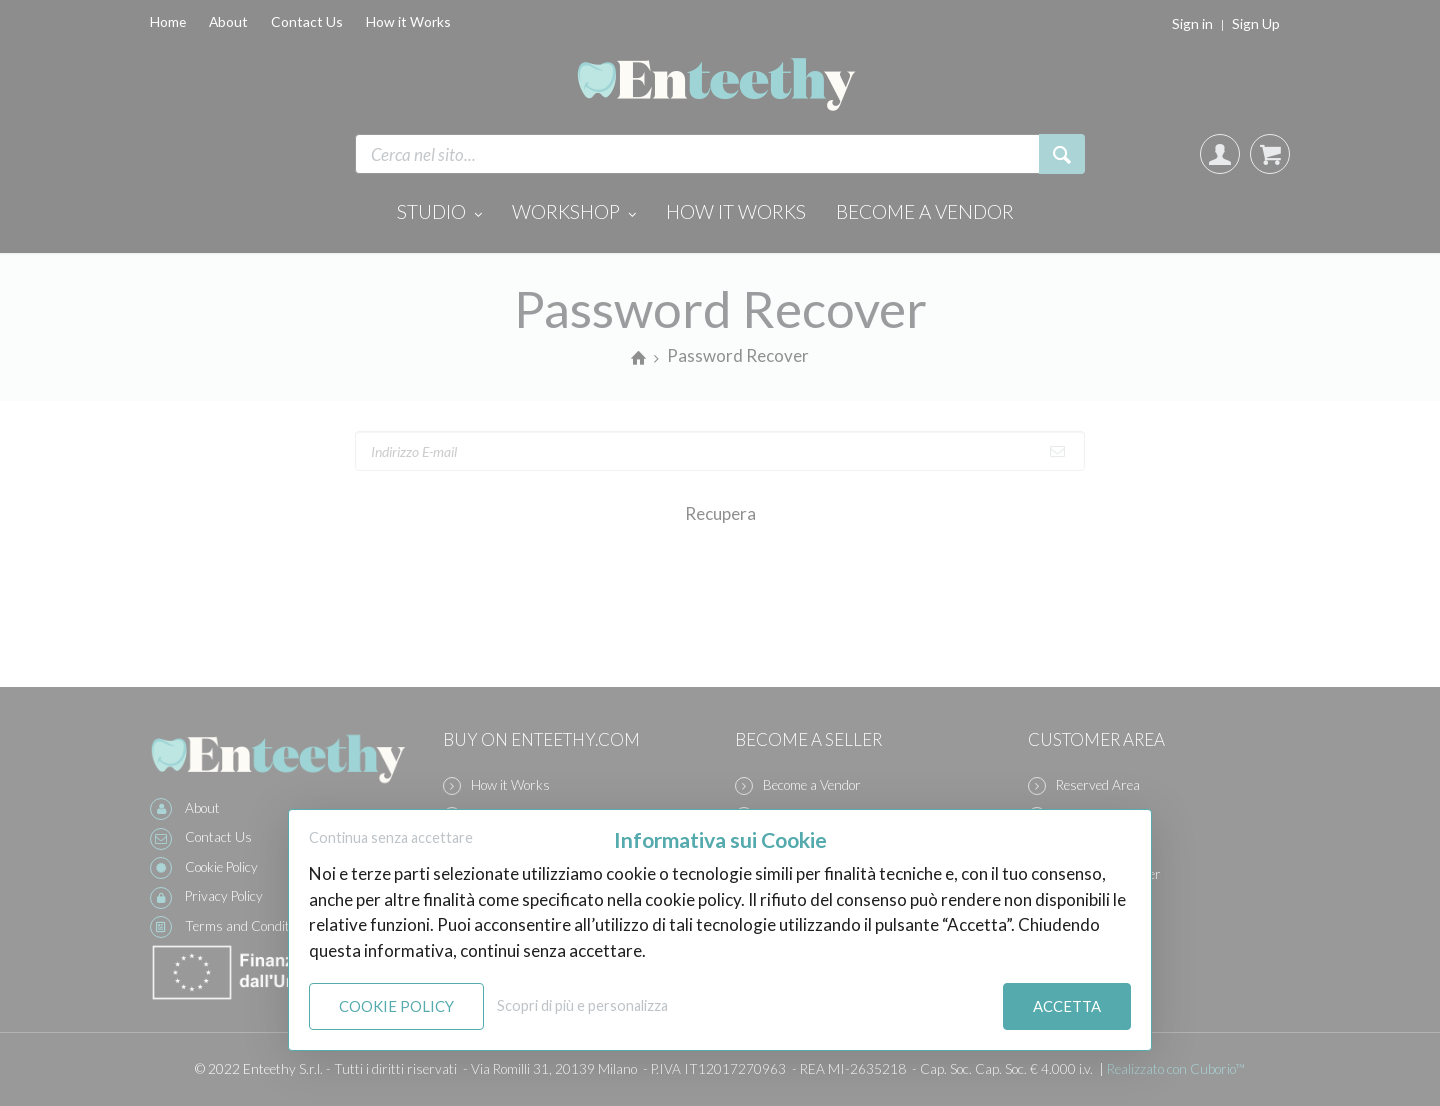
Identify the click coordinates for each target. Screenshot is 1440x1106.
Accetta (1067, 1006)
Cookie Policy (396, 1006)
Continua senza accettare (391, 837)
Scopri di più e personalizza (582, 1005)
